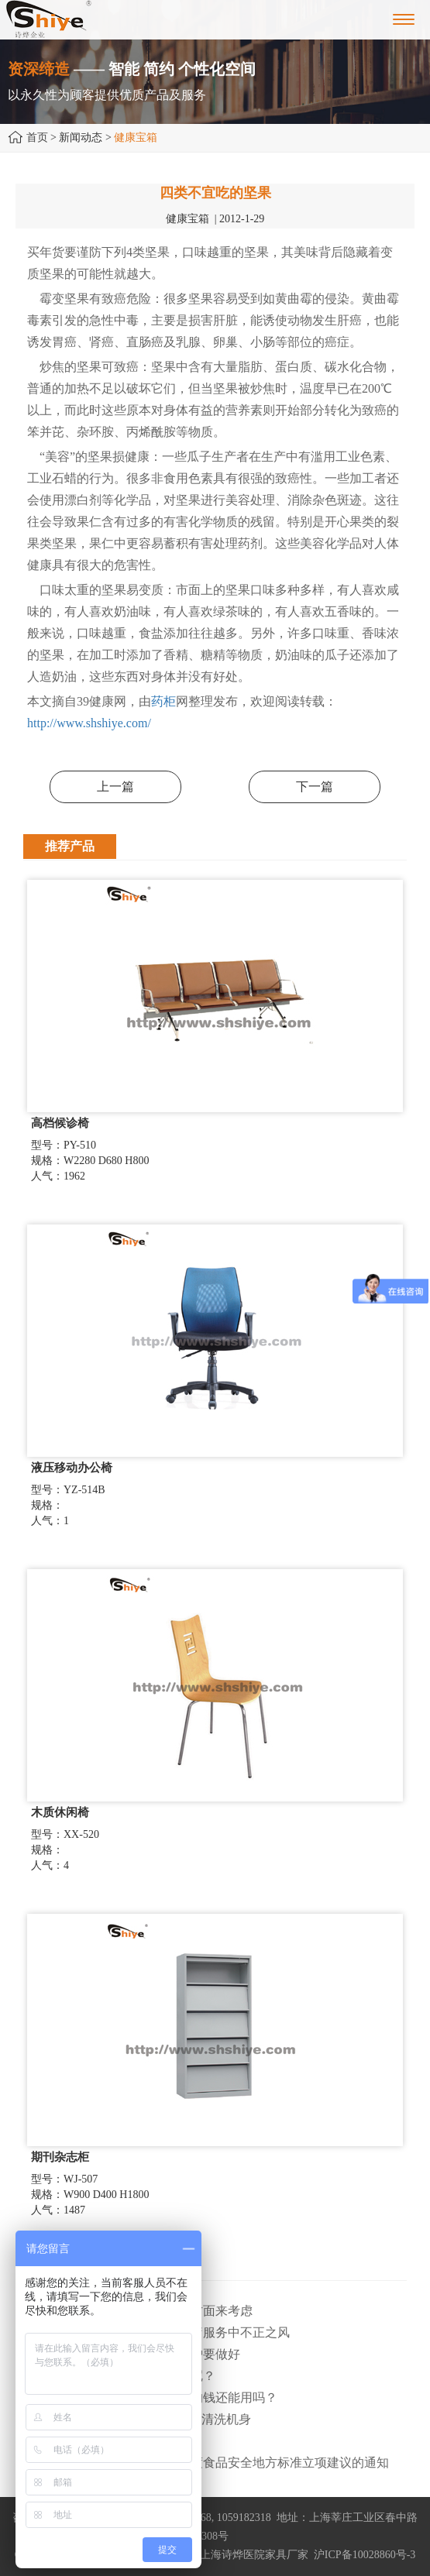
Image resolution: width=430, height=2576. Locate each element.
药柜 (163, 701)
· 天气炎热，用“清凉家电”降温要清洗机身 (137, 2419)
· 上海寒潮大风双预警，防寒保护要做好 (131, 2354)
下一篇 (314, 786)
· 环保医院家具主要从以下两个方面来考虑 (138, 2310)
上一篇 (115, 786)
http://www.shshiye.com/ (89, 723)
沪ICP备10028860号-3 (364, 2555)
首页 (37, 137)
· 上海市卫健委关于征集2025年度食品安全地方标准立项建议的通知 (206, 2462)
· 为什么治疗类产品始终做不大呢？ (119, 2375)
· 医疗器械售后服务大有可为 (100, 2440)
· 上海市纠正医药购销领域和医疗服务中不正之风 (156, 2332)
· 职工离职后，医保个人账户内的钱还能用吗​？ (150, 2397)
